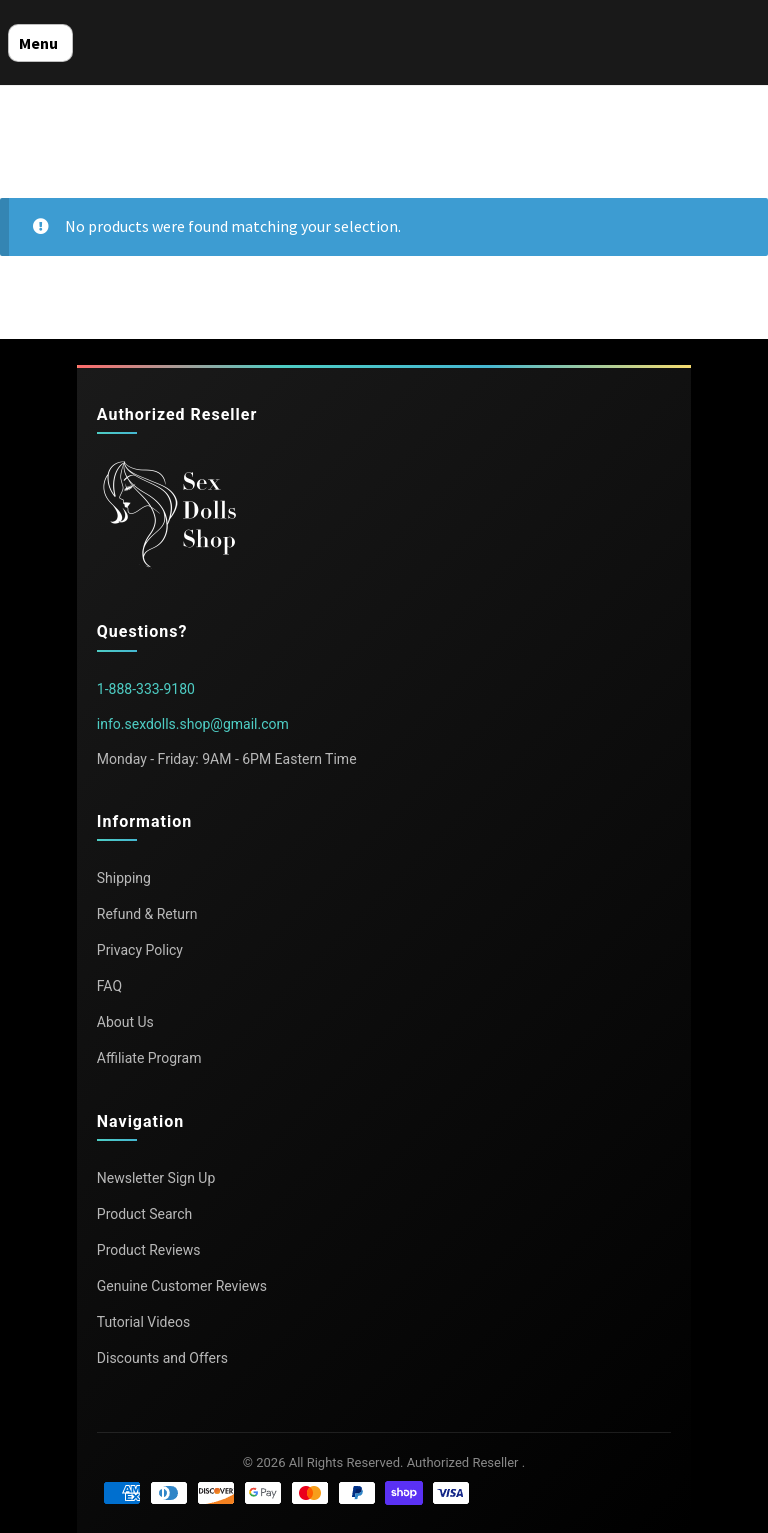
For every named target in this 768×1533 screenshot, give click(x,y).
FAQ (109, 986)
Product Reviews (149, 1250)
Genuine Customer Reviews (182, 1286)
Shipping (124, 878)
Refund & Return (147, 914)
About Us (125, 1022)
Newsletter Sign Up (156, 1178)
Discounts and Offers (162, 1358)
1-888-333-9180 (146, 689)
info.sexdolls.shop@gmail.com (193, 724)
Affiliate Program (149, 1058)
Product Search (144, 1214)
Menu (38, 43)
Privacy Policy (140, 950)
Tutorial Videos (143, 1322)
